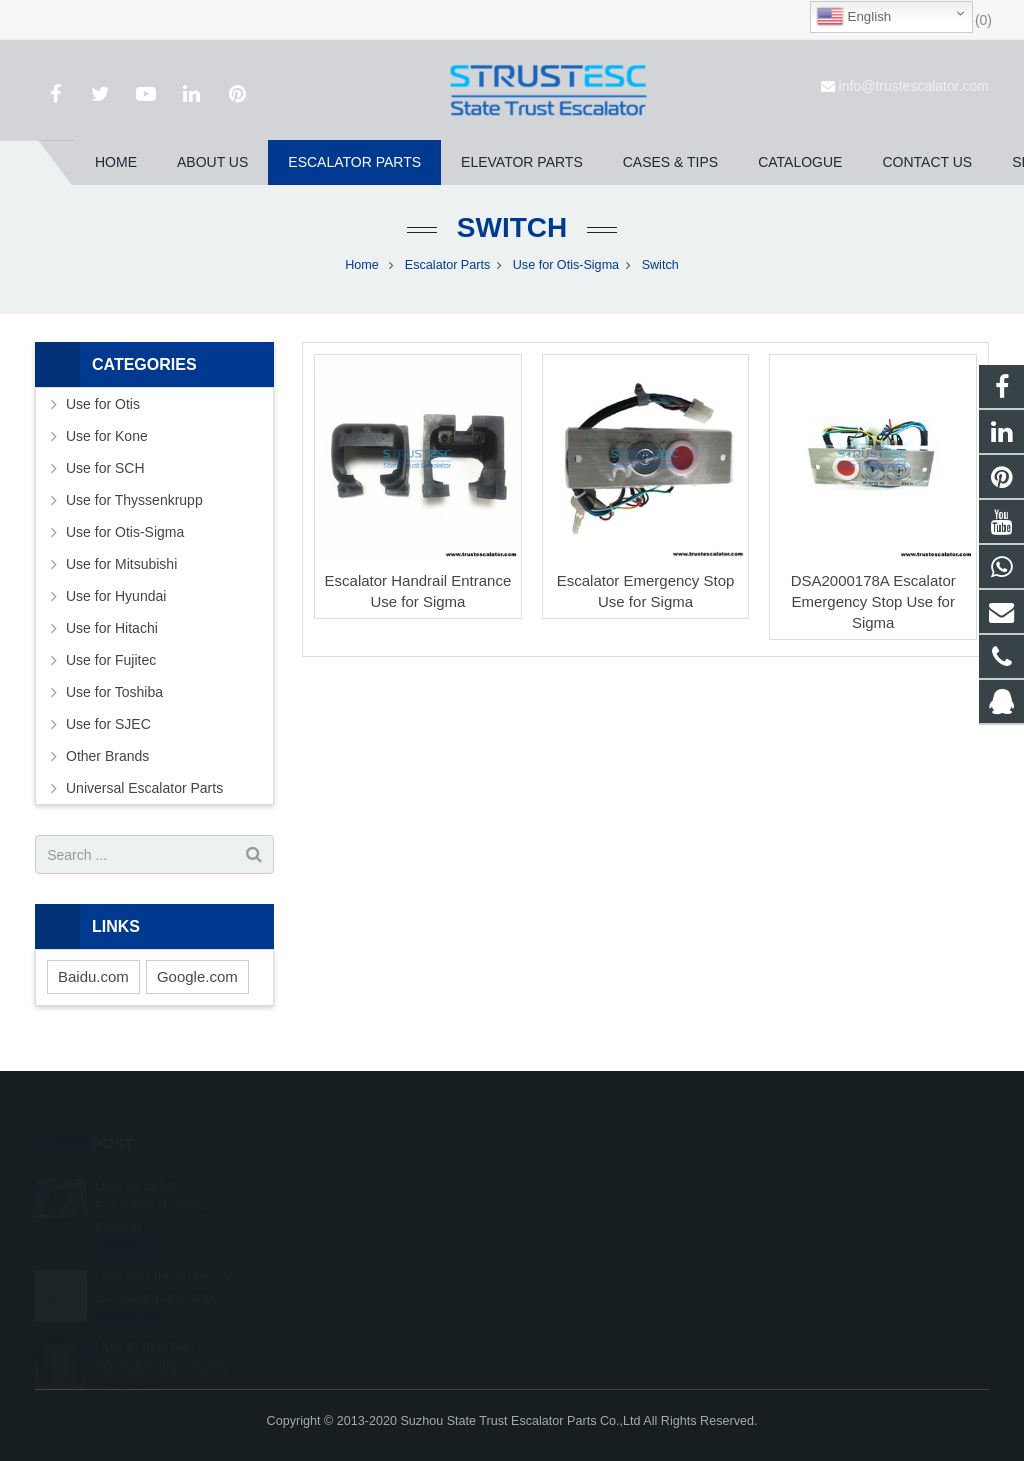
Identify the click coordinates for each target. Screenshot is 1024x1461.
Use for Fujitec (111, 660)
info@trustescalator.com (914, 86)
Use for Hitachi (112, 628)
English (853, 17)
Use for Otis (103, 404)
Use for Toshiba (114, 692)
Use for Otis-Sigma (566, 265)
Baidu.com (93, 976)
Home (362, 265)
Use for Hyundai (116, 596)
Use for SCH (105, 468)
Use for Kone (107, 436)
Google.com (197, 976)
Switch (512, 227)
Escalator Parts (447, 265)
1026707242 (585, 1181)
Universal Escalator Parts (144, 788)
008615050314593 (600, 1210)
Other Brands (107, 756)
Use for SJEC (108, 724)
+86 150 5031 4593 (601, 1239)
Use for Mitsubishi (121, 564)
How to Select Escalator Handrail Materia (152, 1178)
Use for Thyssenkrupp (134, 500)
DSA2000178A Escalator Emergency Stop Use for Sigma (873, 601)
